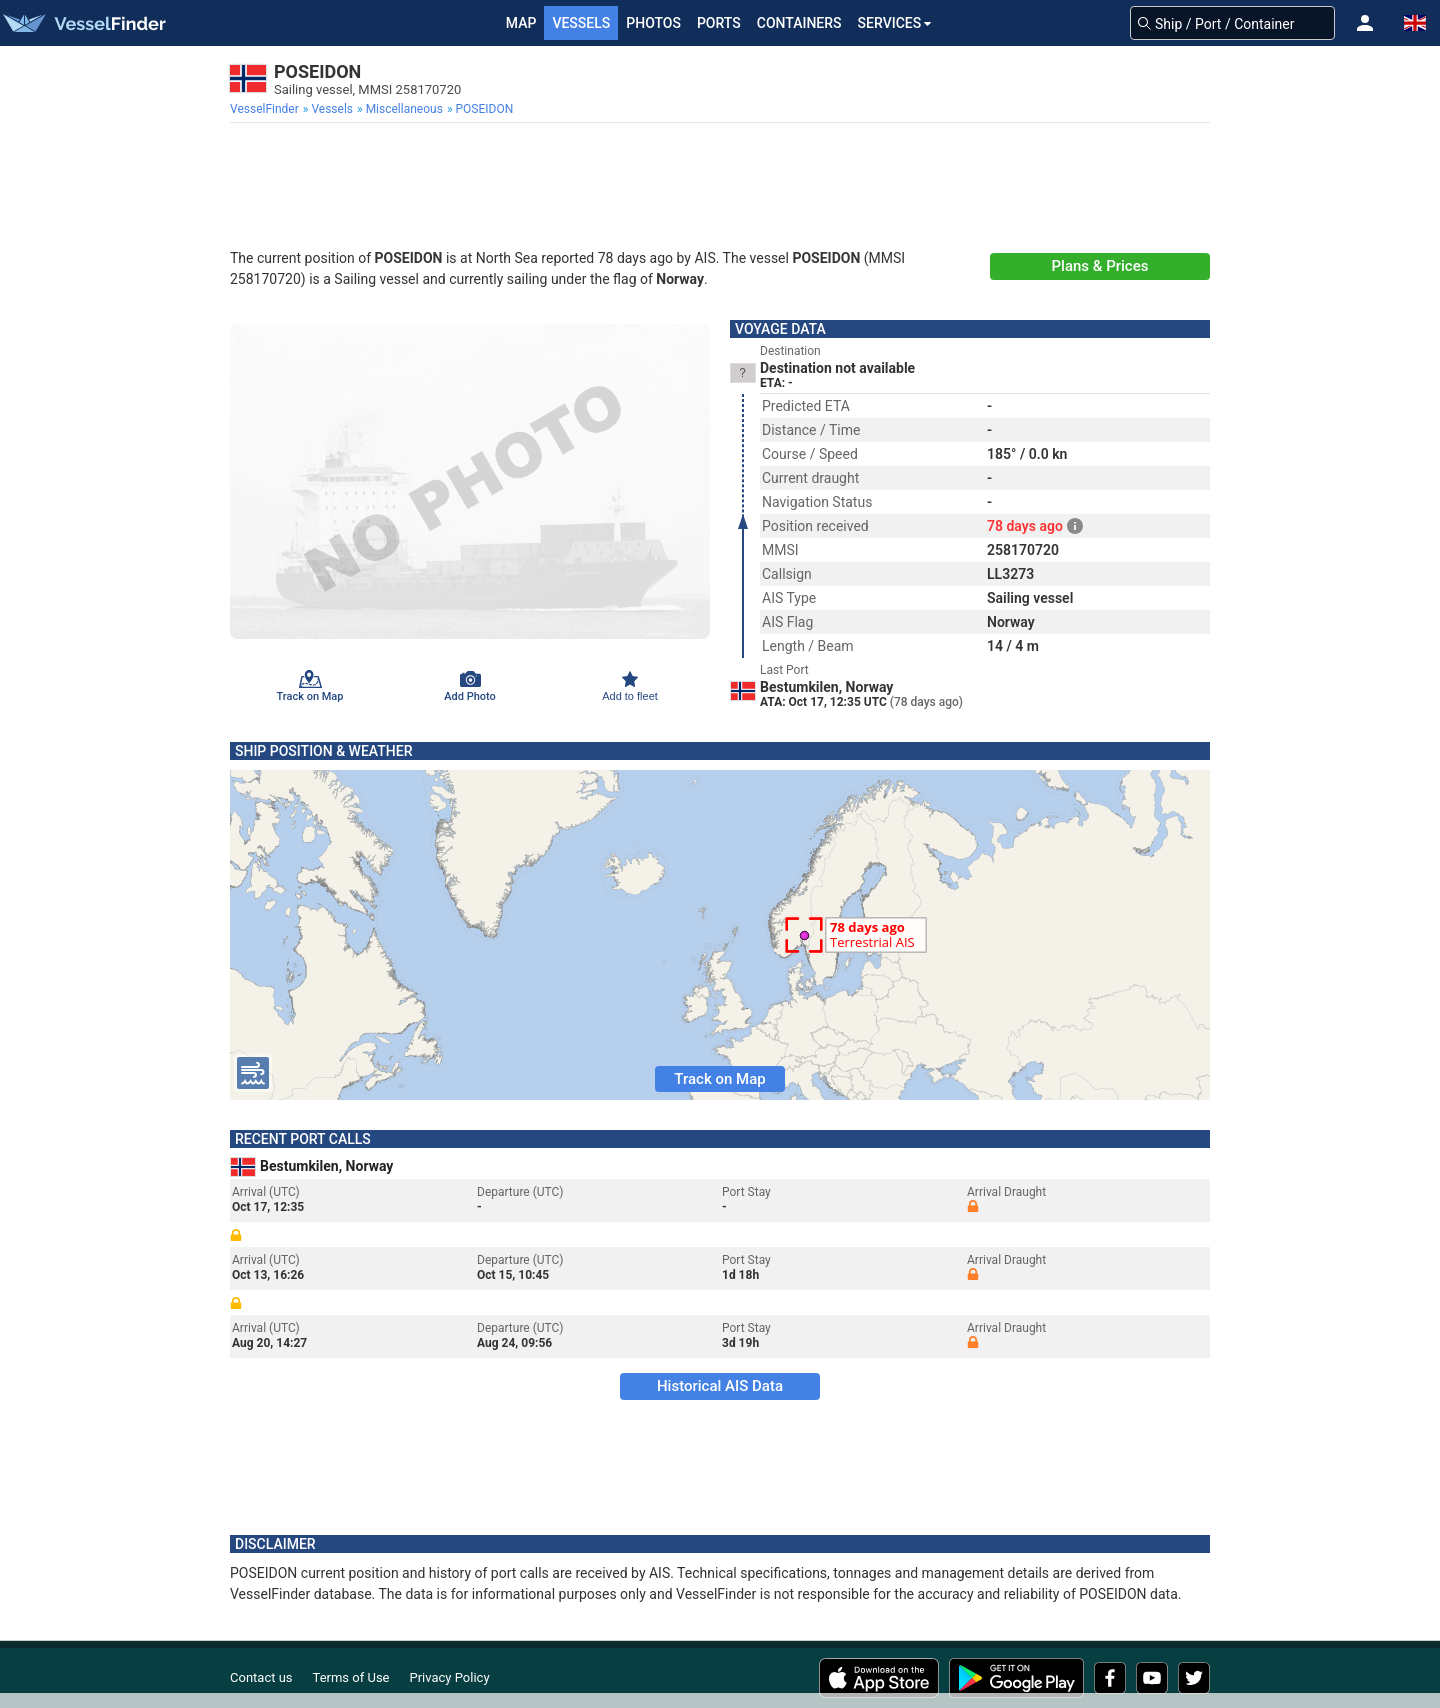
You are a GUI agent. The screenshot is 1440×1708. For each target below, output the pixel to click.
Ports (719, 23)
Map (521, 23)
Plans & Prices (1100, 266)
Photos (653, 23)
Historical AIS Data (720, 1386)
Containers (799, 23)
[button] (1365, 23)
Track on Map (719, 1079)
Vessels (581, 23)
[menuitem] (266, 109)
